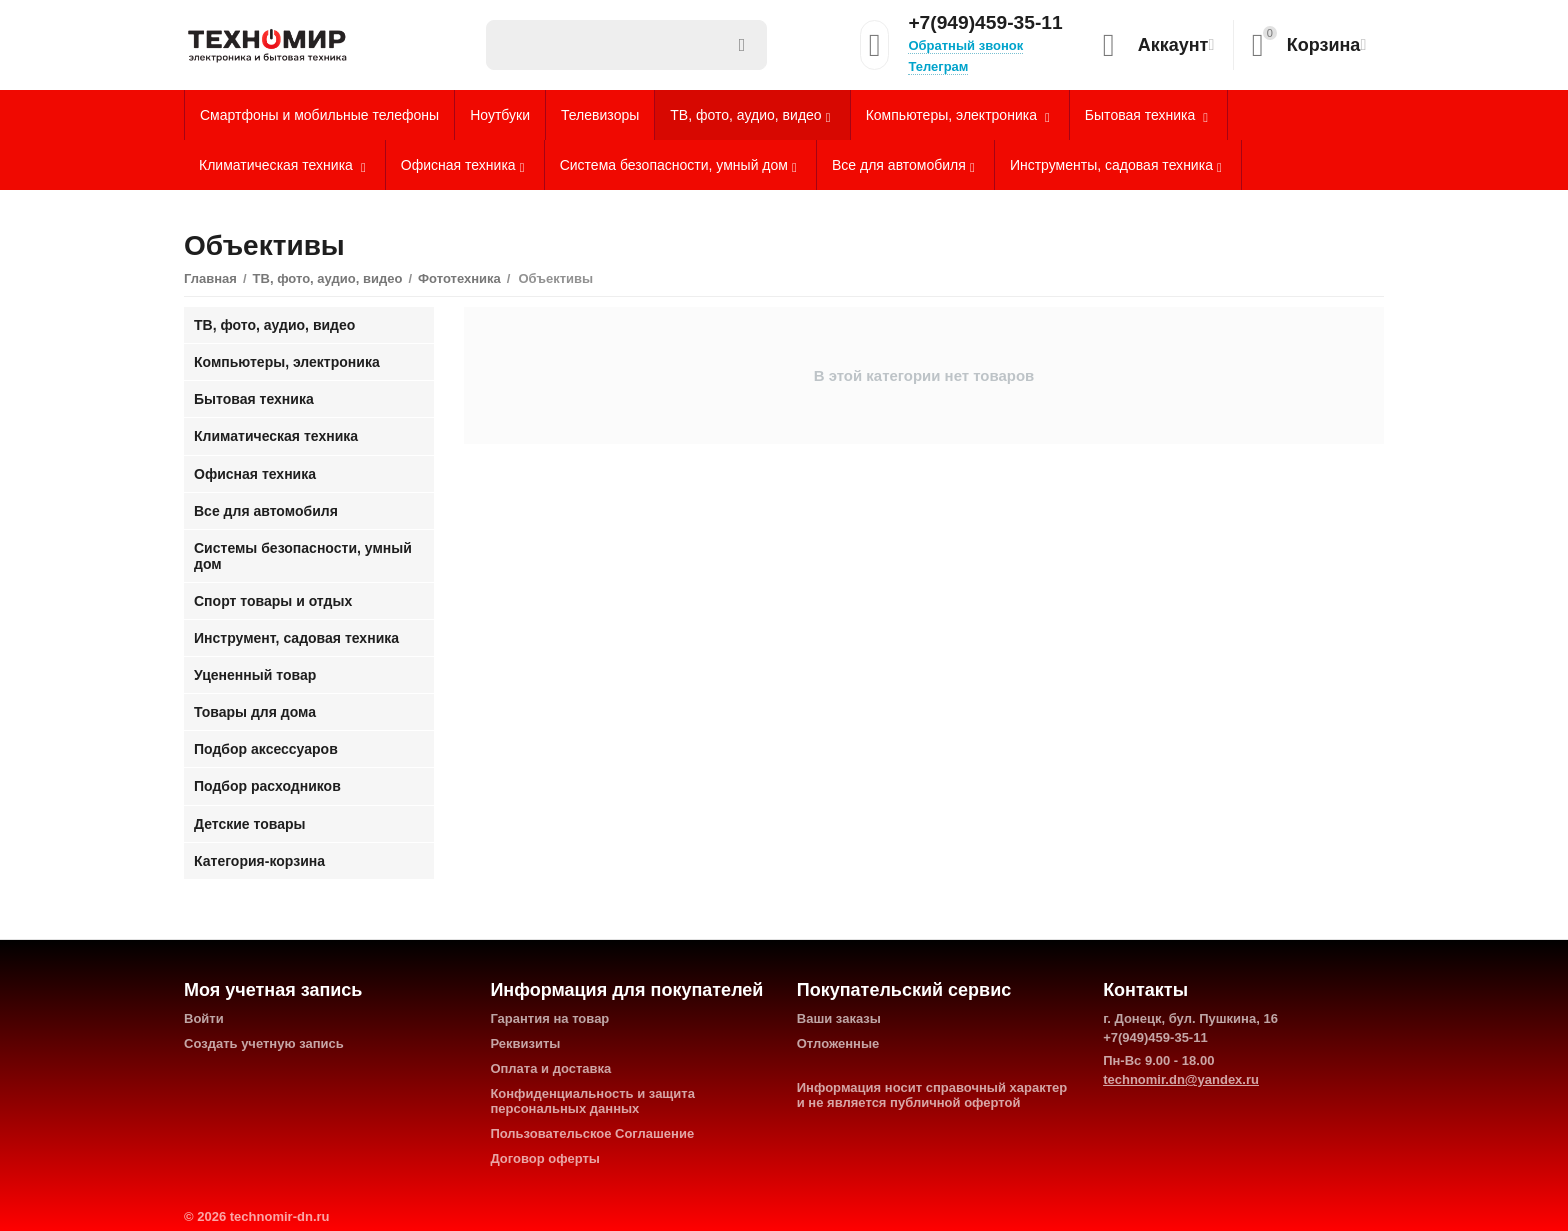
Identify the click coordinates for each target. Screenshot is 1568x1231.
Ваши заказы (839, 1018)
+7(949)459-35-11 (985, 23)
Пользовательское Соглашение (592, 1133)
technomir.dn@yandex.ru (1181, 1079)
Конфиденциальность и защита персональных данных (592, 1101)
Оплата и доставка (550, 1068)
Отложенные (838, 1043)
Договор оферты (545, 1158)
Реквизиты (525, 1043)
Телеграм (938, 66)
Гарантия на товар (549, 1018)
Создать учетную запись (264, 1043)
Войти (204, 1018)
